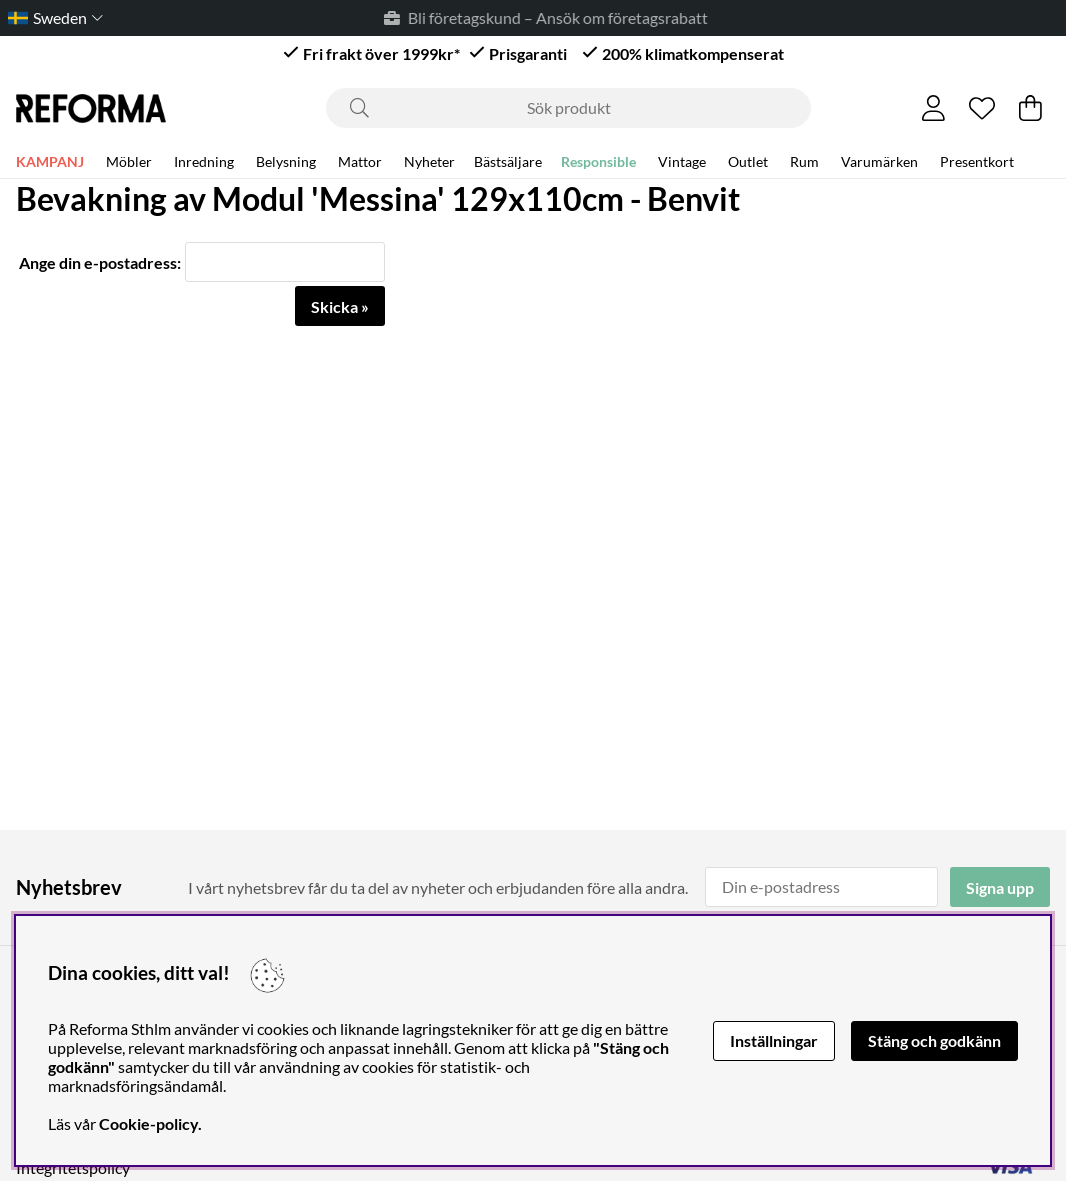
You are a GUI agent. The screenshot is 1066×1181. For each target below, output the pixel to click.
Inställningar (774, 1040)
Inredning (204, 161)
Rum (804, 161)
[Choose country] (51, 17)
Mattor (360, 161)
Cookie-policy (148, 1123)
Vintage (682, 161)
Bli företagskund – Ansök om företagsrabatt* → (575, 17)
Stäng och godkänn (934, 1040)
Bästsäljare (508, 161)
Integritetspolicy (73, 1167)
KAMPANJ (50, 161)
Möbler (129, 161)
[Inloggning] (933, 108)
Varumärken (879, 161)
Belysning (286, 161)
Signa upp (1000, 887)
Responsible (598, 161)
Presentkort (977, 161)
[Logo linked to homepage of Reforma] (91, 108)
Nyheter (429, 161)
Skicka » (340, 306)
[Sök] (568, 108)
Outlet (748, 161)
